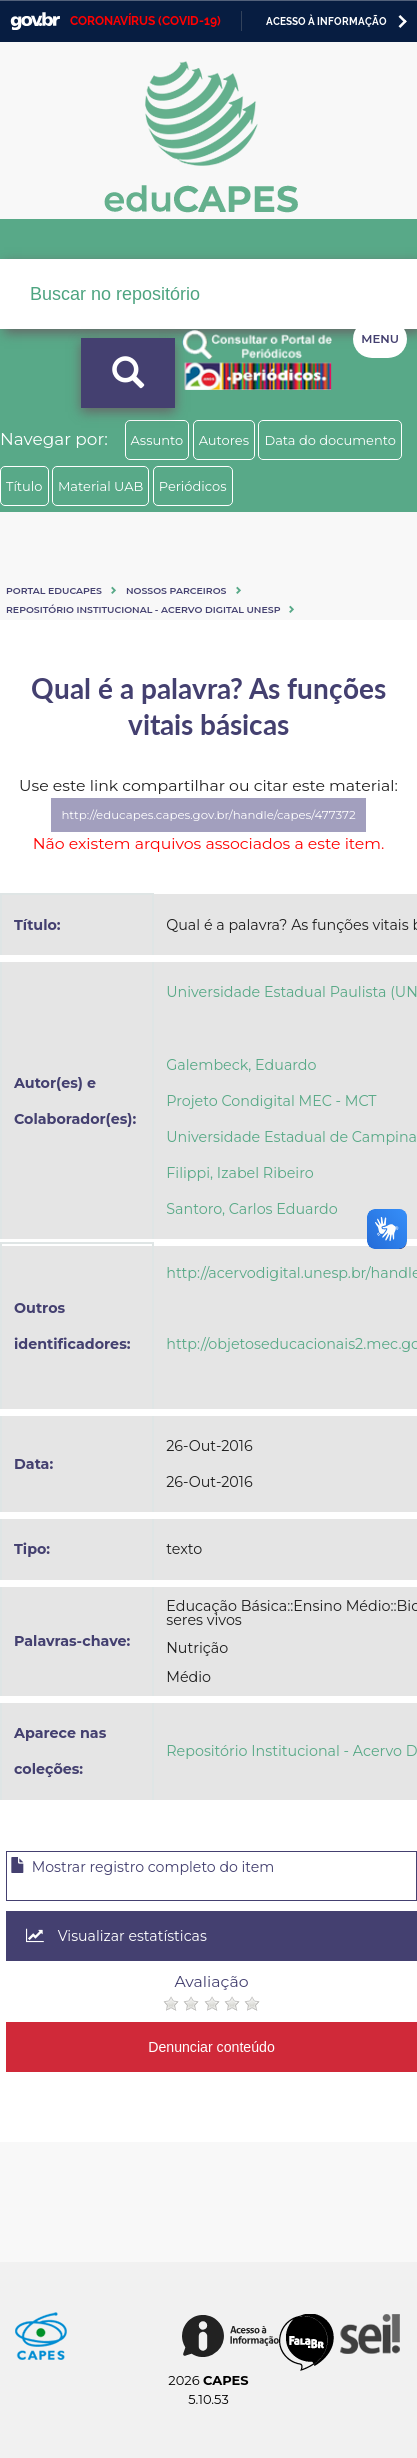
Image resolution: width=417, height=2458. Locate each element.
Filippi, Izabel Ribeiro (239, 1173)
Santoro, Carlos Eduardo (251, 1209)
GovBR (35, 21)
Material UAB (100, 486)
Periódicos (193, 486)
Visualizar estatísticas (116, 1936)
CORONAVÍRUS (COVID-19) (145, 21)
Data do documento (330, 440)
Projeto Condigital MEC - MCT (271, 1101)
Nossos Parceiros (176, 590)
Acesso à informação (326, 21)
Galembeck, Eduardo (241, 1065)
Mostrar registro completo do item (142, 1867)
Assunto (157, 440)
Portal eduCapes (54, 590)
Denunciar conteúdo (211, 2047)
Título (24, 486)
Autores (224, 440)
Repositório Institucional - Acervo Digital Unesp (143, 609)
